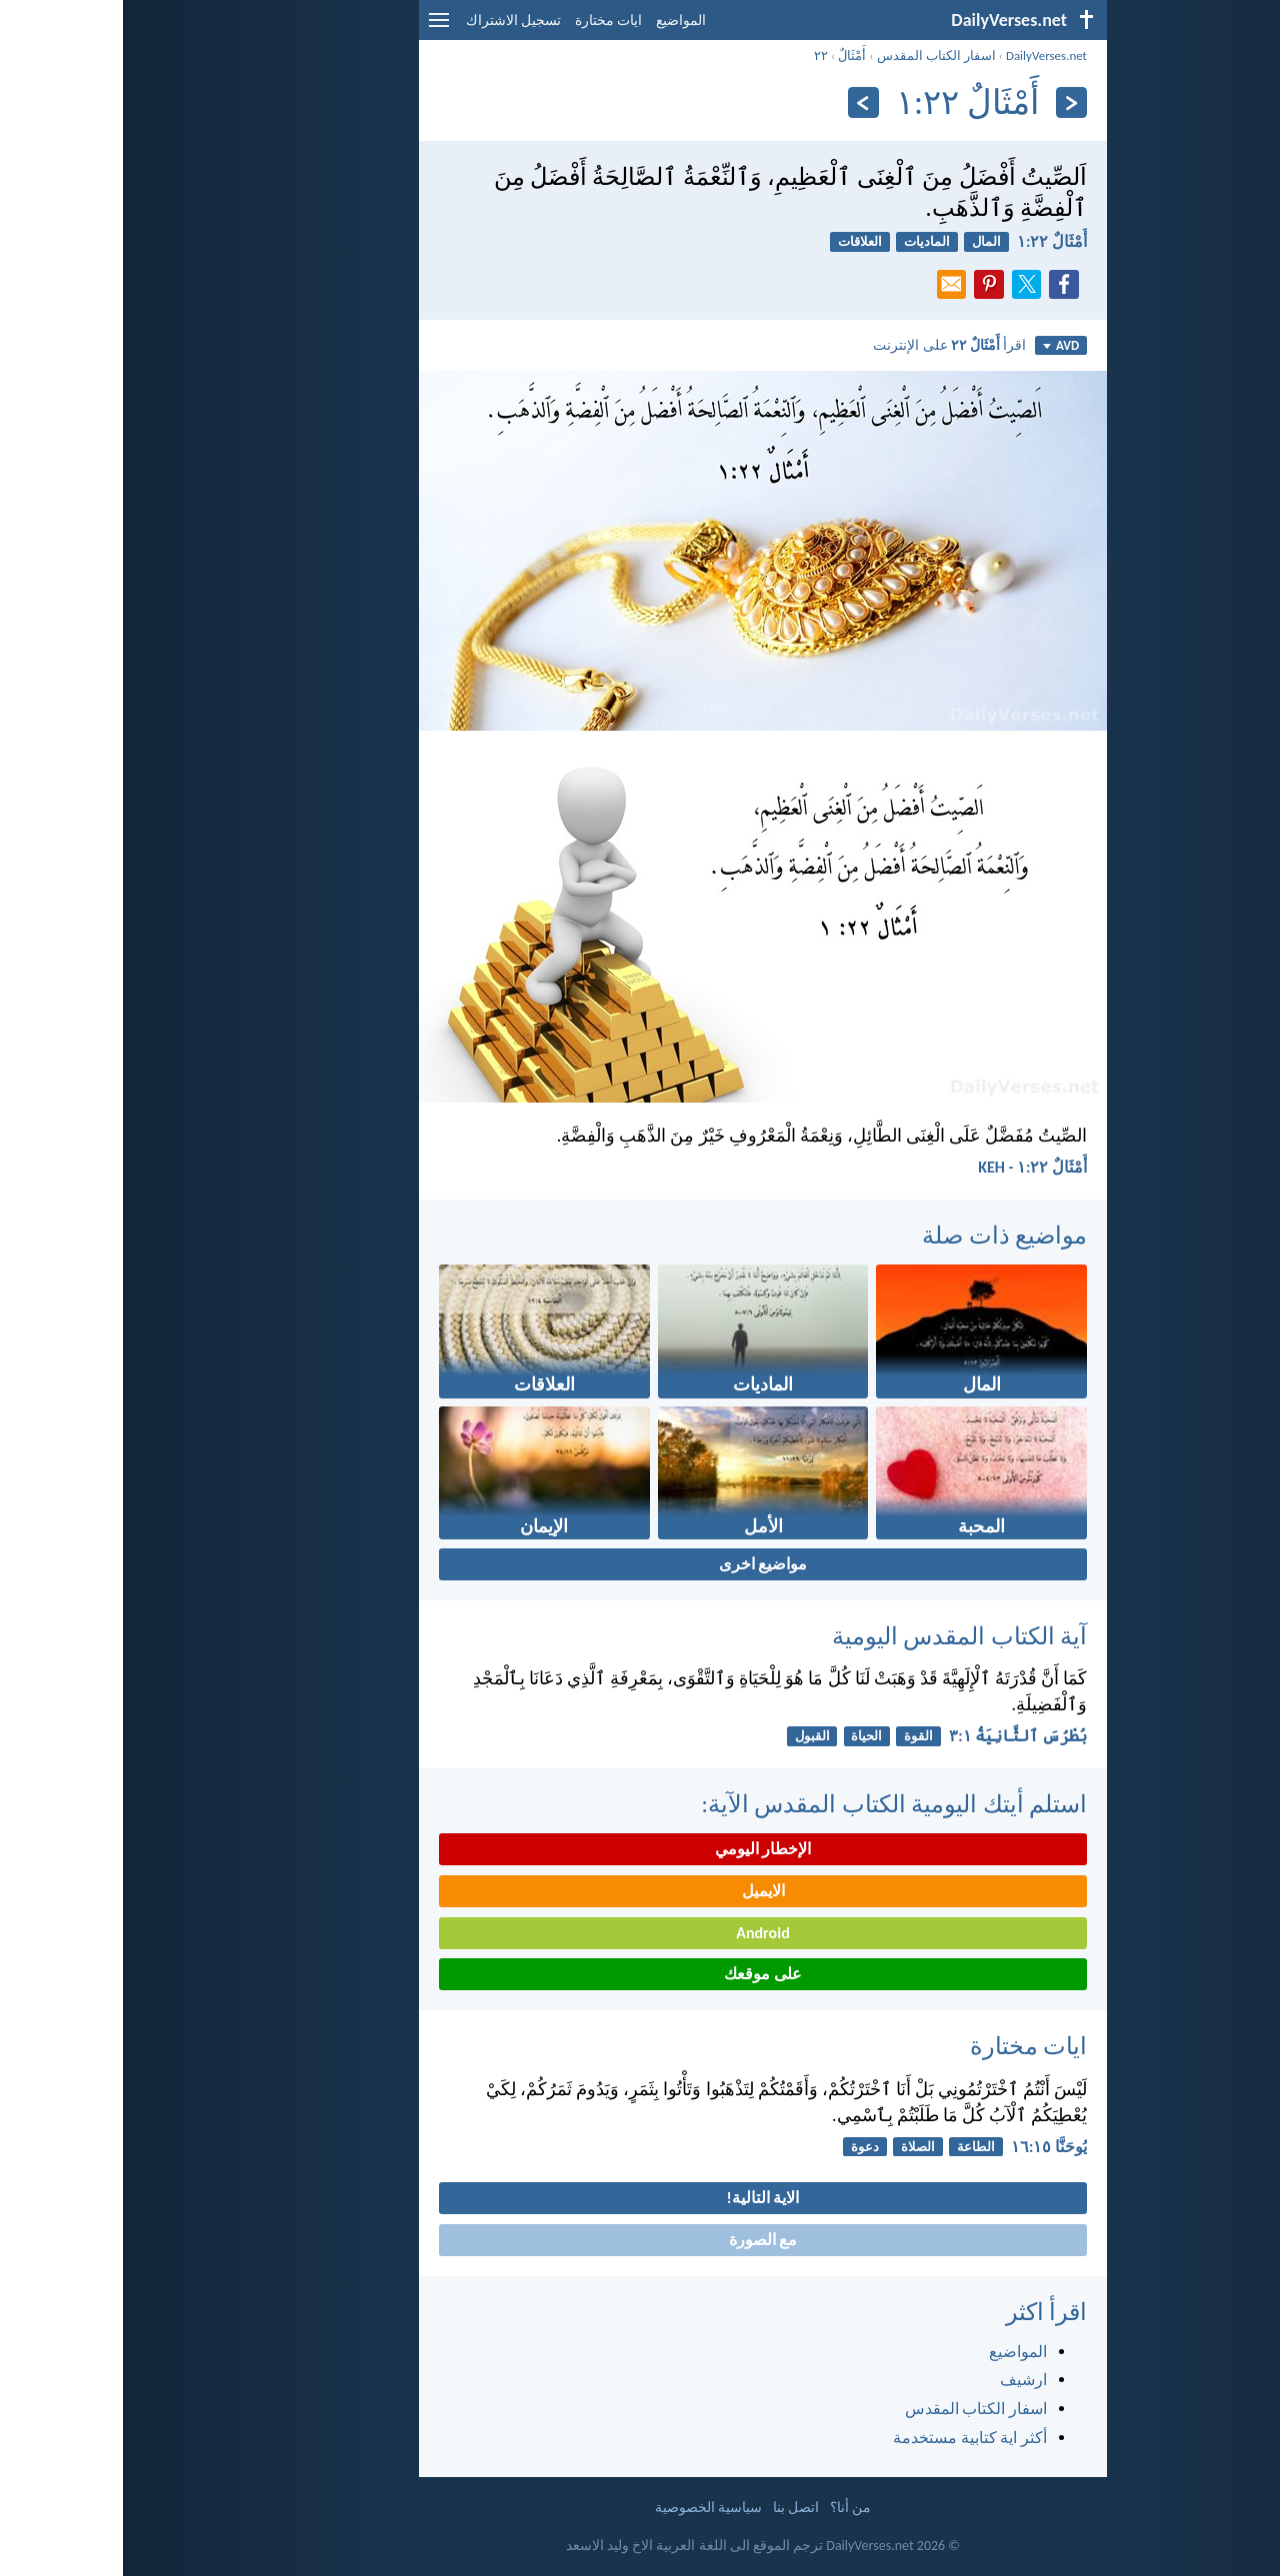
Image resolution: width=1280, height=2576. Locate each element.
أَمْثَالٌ (729, 55)
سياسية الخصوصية (585, 2507)
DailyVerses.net (923, 55)
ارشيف (900, 2379)
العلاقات (737, 241)
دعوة (742, 2146)
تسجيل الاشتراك (390, 20)
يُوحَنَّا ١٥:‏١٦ (926, 2146)
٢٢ (698, 55)
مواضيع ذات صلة (881, 1235)
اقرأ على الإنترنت (826, 345)
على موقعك (640, 1973)
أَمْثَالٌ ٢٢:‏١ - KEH (909, 1167)
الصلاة (795, 2146)
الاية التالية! (640, 2197)
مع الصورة (640, 2239)
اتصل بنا (673, 2507)
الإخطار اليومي (640, 1848)
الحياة (743, 1735)
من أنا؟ (727, 2507)
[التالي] (740, 102)
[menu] (316, 27)
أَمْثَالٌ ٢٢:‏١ (929, 241)
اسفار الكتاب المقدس (813, 55)
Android (639, 1932)
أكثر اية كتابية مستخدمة (847, 2437)
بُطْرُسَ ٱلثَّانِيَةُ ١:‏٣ (895, 1735)
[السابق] (948, 102)
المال (863, 241)
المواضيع (558, 20)
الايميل (640, 1890)
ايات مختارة (485, 20)
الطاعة (853, 2146)
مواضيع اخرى (640, 1563)
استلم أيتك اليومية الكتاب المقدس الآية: (771, 1803)
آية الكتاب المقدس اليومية (836, 1635)
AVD (938, 345)
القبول (689, 1735)
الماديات (804, 241)
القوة (795, 1735)
